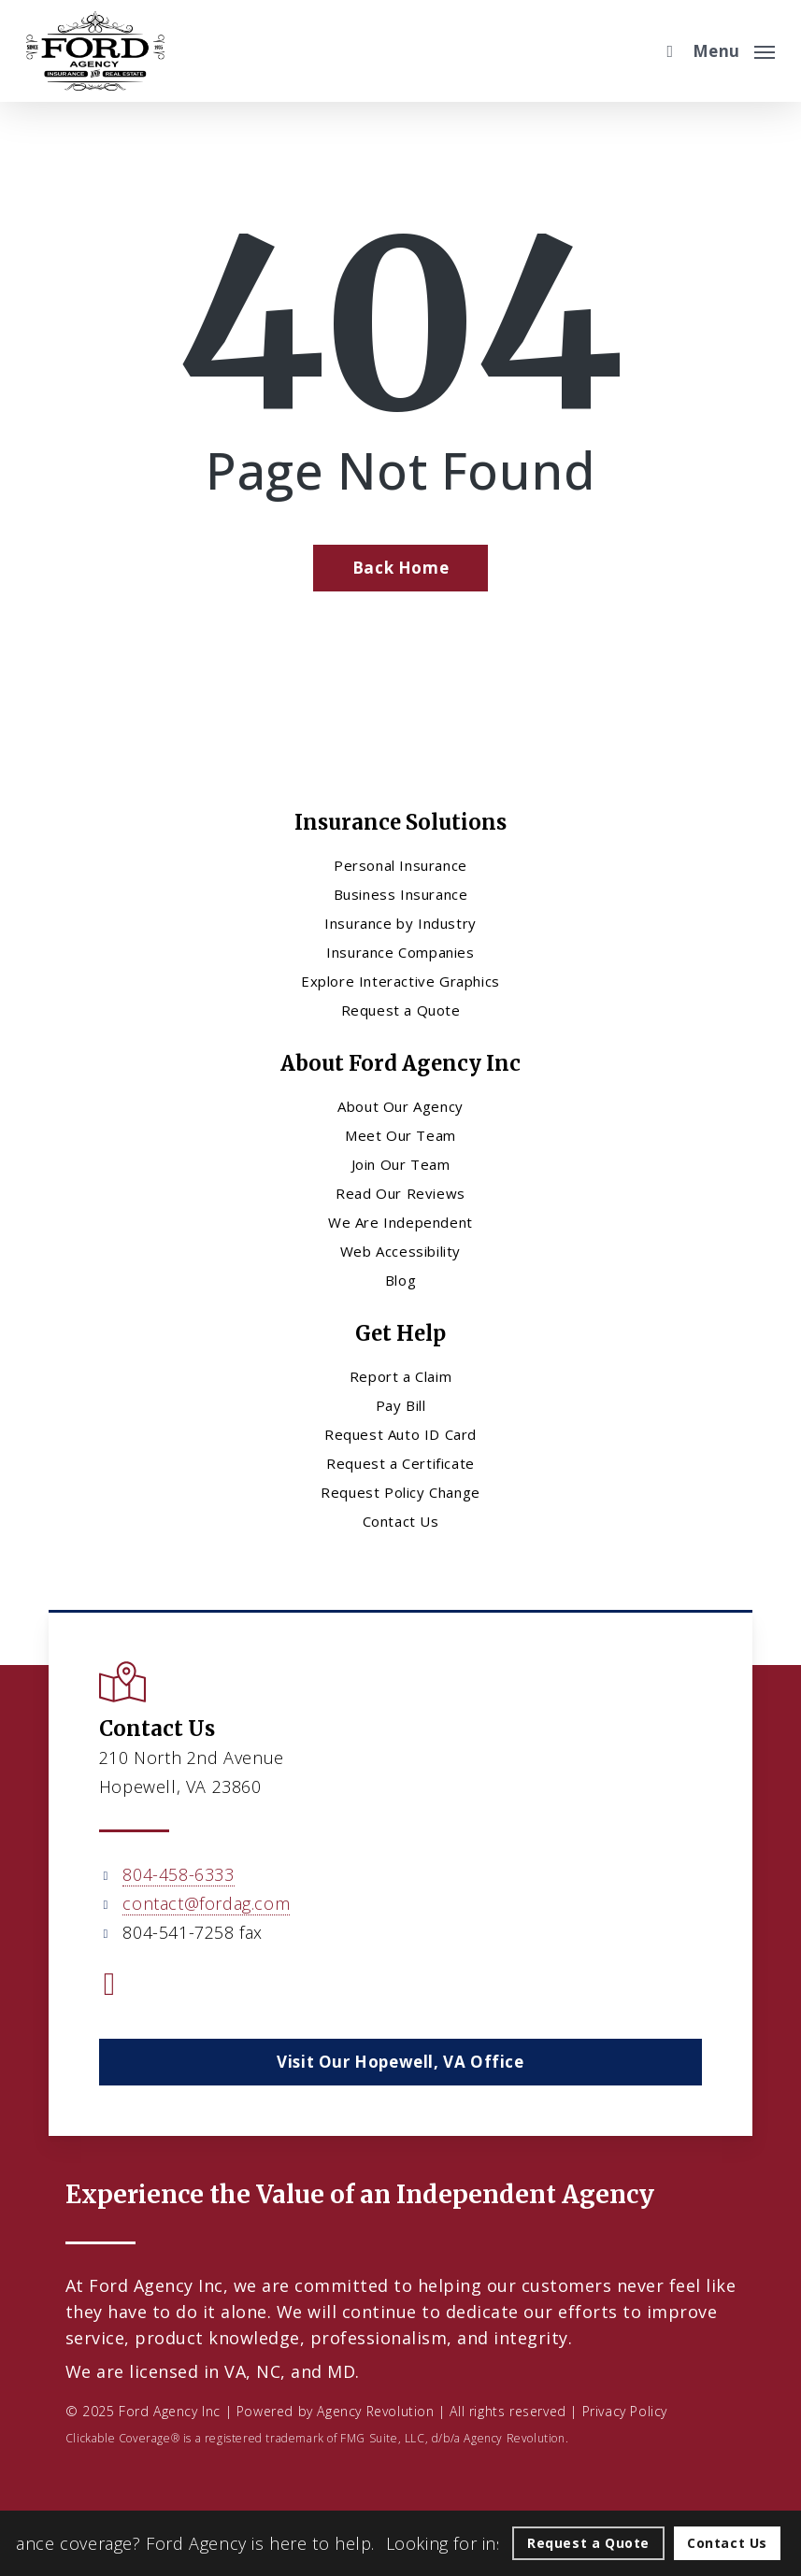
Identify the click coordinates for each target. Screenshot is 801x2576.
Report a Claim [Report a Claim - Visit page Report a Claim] (400, 1376)
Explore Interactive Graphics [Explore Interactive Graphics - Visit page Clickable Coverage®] (400, 981)
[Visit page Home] (95, 51)
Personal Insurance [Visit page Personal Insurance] (400, 865)
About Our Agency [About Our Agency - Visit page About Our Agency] (400, 1106)
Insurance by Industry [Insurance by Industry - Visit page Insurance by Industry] (400, 923)
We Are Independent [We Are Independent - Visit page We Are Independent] (400, 1222)
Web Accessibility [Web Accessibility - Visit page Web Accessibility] (400, 1251)
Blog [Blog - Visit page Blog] (400, 1280)
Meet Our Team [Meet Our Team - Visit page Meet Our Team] (400, 1135)
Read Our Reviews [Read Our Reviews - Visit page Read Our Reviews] (400, 1193)
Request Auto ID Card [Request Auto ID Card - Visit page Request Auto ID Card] (400, 1434)
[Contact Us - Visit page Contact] (727, 2543)
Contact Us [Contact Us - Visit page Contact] (401, 1521)
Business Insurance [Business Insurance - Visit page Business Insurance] (401, 894)
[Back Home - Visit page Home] (400, 568)
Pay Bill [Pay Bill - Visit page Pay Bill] (401, 1405)
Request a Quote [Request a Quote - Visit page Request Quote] (401, 1010)
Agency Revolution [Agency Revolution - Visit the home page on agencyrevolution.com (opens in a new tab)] (375, 2411)
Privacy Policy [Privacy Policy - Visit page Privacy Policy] (624, 2411)
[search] (665, 51)
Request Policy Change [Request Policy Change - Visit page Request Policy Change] (400, 1492)
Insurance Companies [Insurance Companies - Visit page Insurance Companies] (400, 952)
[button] (734, 48)
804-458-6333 (178, 1874)
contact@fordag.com (206, 1903)
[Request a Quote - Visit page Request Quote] (588, 2543)
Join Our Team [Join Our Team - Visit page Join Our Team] (401, 1164)
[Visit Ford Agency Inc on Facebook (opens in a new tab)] (110, 1986)
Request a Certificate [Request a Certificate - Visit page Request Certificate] (400, 1463)
